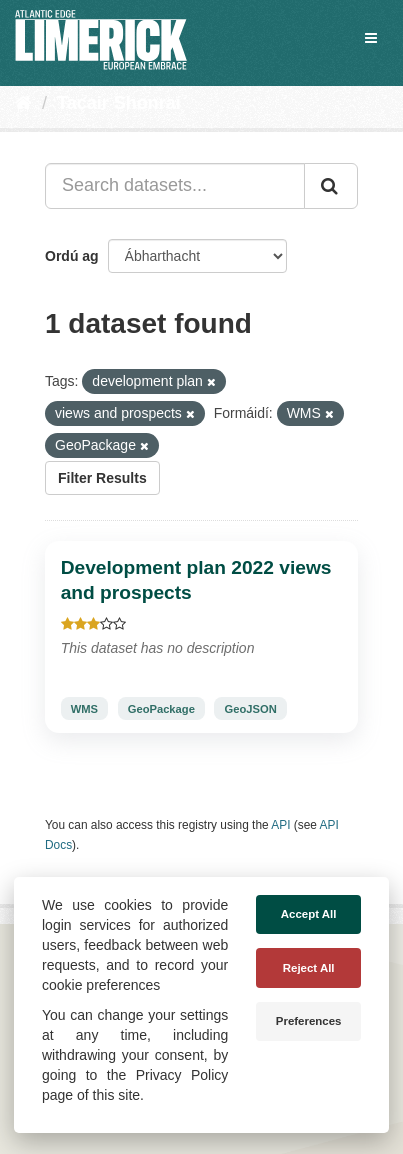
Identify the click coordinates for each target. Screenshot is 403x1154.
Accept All (309, 914)
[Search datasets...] (175, 186)
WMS (84, 708)
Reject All (309, 968)
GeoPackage (161, 708)
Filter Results (102, 478)
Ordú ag (72, 256)
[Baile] (23, 103)
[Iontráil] (331, 186)
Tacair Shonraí (119, 103)
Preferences (309, 1021)
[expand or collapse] (371, 38)
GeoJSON (251, 708)
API (280, 825)
